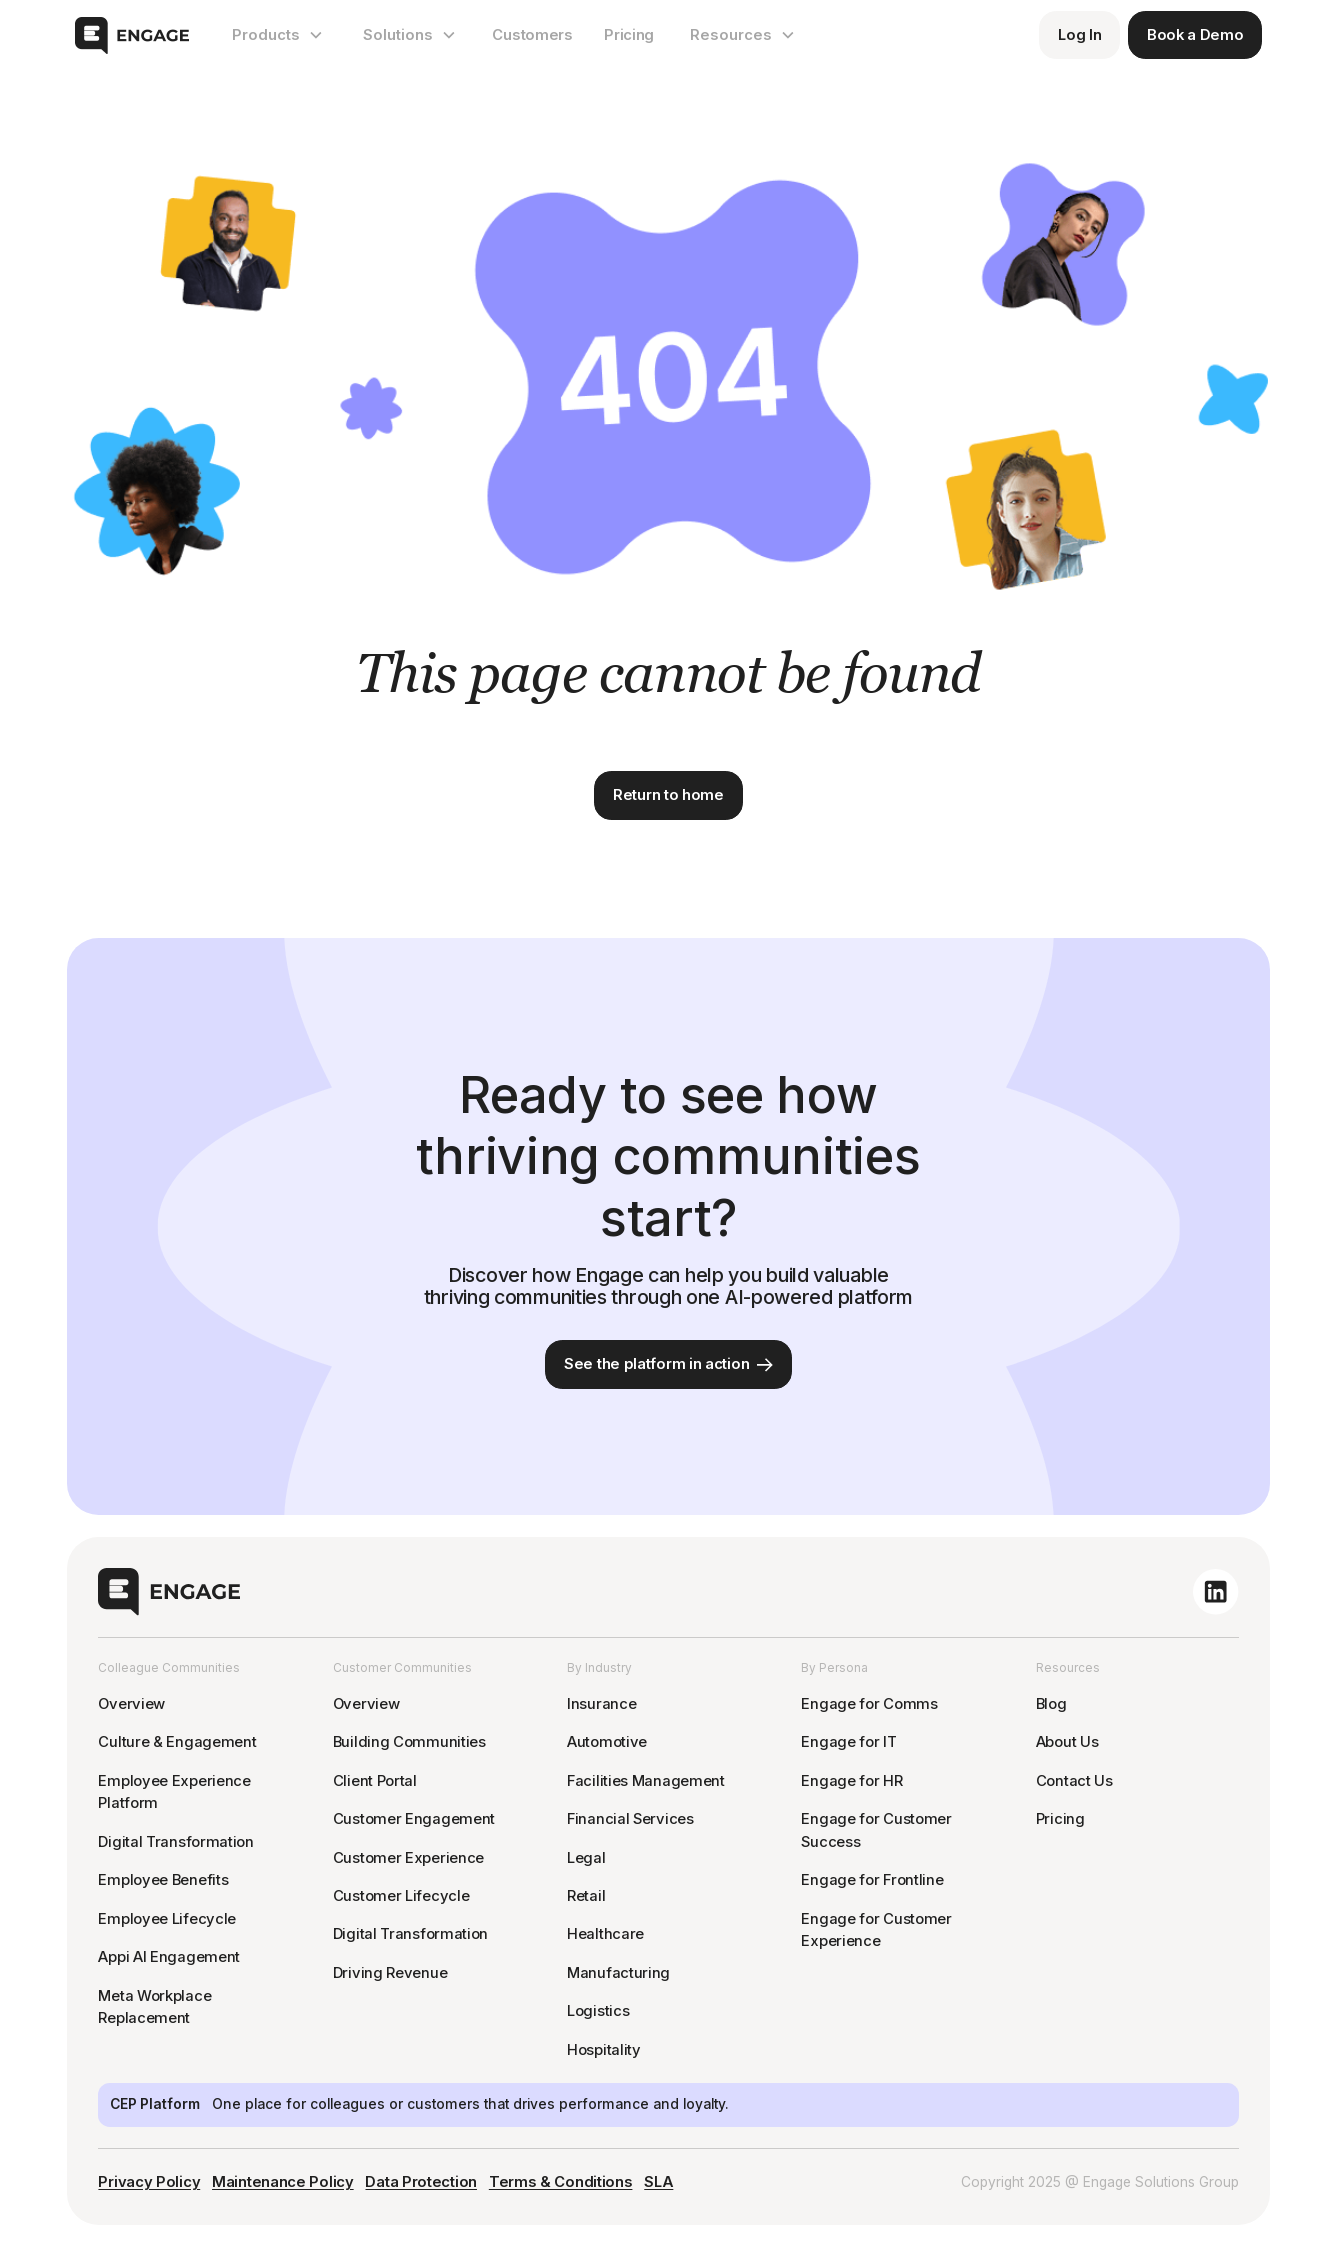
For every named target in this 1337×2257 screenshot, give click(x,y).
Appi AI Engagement (169, 1957)
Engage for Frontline (872, 1880)
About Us (1067, 1742)
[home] (132, 35)
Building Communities (409, 1742)
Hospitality (604, 2050)
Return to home (668, 795)
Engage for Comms (869, 1704)
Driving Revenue (390, 1973)
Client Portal (375, 1781)
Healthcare (605, 1934)
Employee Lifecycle (167, 1919)
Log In (1079, 35)
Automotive (607, 1742)
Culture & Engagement (177, 1742)
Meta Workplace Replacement (154, 2007)
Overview (131, 1704)
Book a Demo (1195, 35)
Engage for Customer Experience (876, 1930)
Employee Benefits (163, 1880)
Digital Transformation (175, 1842)
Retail (586, 1896)
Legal (586, 1858)
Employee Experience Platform (174, 1792)
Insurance (601, 1704)
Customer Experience (408, 1858)
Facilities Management (646, 1781)
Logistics (598, 2011)
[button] (277, 35)
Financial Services (630, 1819)
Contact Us (1074, 1781)
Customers (532, 35)
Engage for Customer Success (876, 1830)
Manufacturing (618, 1973)
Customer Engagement (414, 1819)
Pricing (629, 35)
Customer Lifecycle (401, 1896)
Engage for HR (851, 1781)
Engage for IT (848, 1742)
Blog (1051, 1704)
